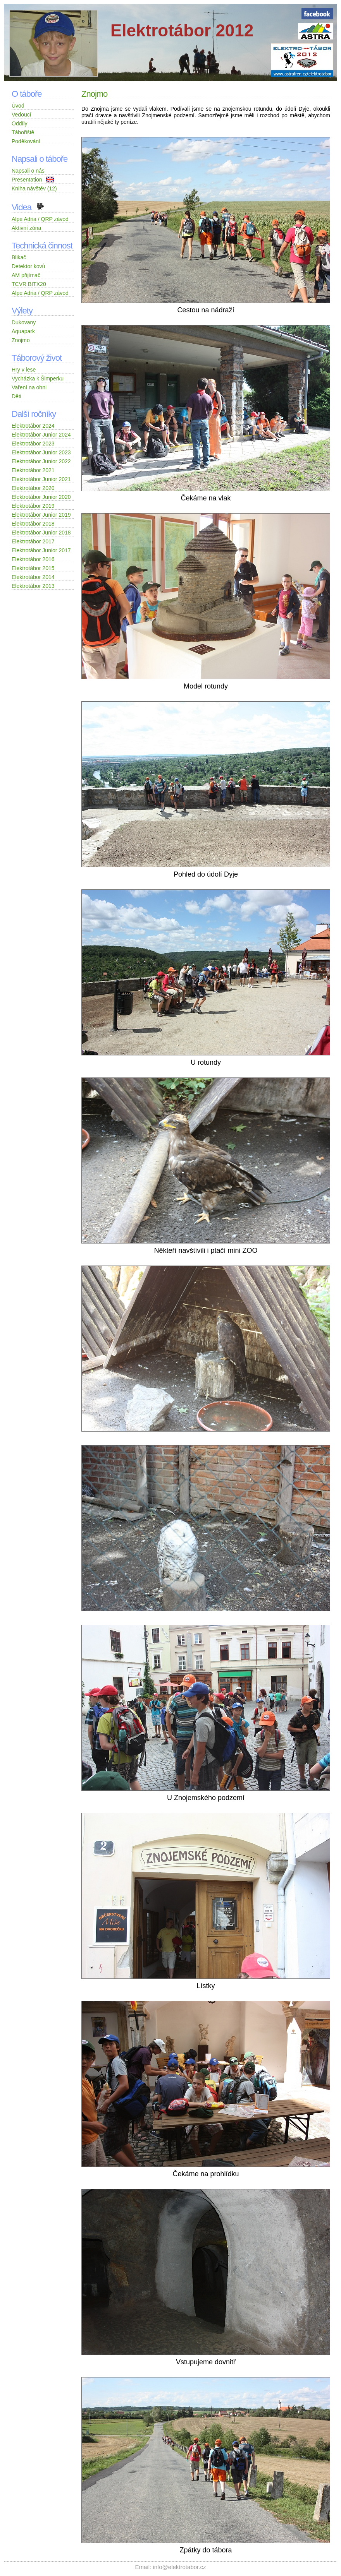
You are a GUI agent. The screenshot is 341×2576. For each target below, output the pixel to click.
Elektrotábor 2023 (33, 443)
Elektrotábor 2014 (33, 577)
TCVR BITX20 (29, 284)
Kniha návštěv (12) (34, 188)
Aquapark (23, 331)
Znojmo (21, 340)
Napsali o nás (28, 171)
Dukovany (24, 322)
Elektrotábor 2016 (33, 559)
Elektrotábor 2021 (33, 470)
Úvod (18, 106)
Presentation (43, 179)
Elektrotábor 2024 (33, 426)
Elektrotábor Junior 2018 (41, 532)
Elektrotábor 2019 (33, 506)
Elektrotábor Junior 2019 (41, 515)
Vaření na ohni (29, 387)
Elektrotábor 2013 (33, 586)
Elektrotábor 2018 (33, 524)
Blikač (19, 257)
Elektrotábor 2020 (33, 488)
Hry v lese (24, 370)
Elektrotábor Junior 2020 (41, 497)
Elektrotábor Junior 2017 (41, 550)
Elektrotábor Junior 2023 (41, 452)
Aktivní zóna (26, 228)
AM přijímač (26, 275)
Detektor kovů (28, 266)
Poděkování (26, 141)
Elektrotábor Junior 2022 (41, 461)
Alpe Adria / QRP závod (40, 219)
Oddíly (19, 123)
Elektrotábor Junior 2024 (41, 435)
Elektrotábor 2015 (33, 568)
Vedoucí (21, 114)
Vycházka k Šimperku (38, 378)
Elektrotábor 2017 (33, 541)
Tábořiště (23, 132)
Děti (16, 396)
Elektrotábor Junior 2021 (41, 479)
